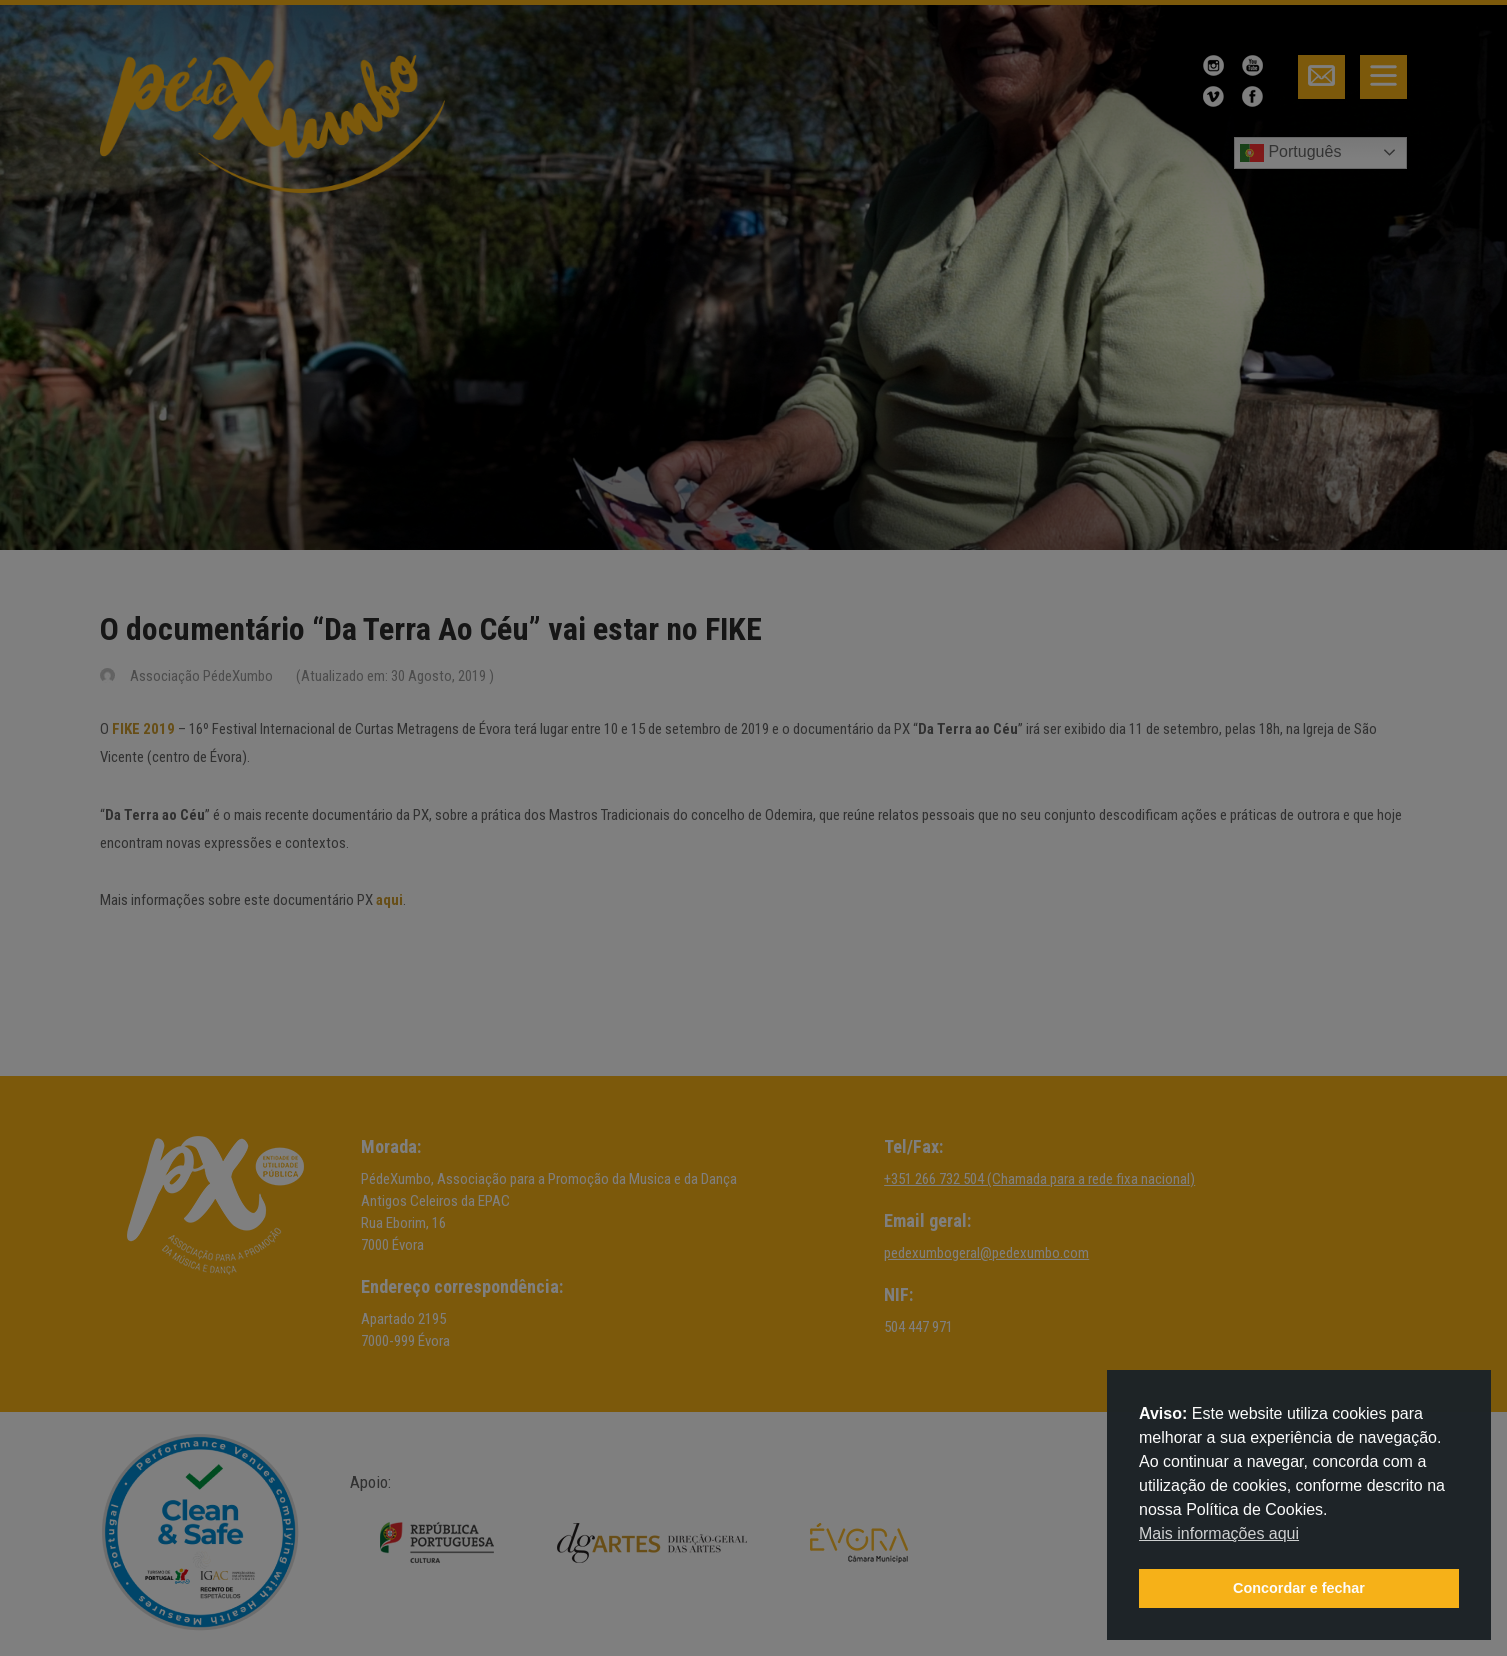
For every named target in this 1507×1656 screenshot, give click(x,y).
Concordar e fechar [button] (1299, 1588)
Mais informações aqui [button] (1219, 1533)
